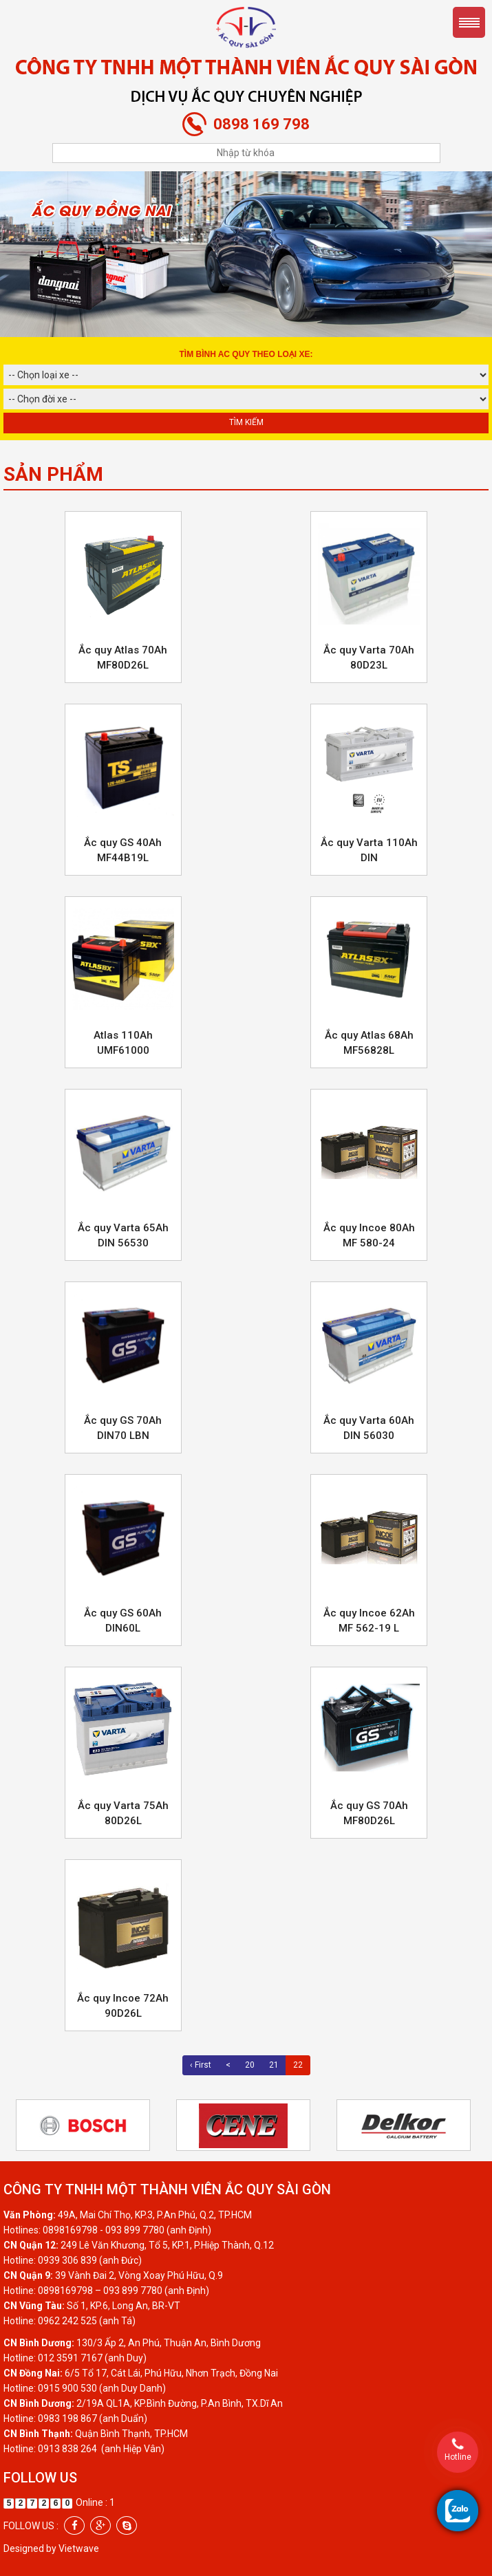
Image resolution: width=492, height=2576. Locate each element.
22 (298, 2065)
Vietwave (78, 2548)
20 (250, 2065)
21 (274, 2065)
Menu (469, 22)
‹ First (200, 2065)
